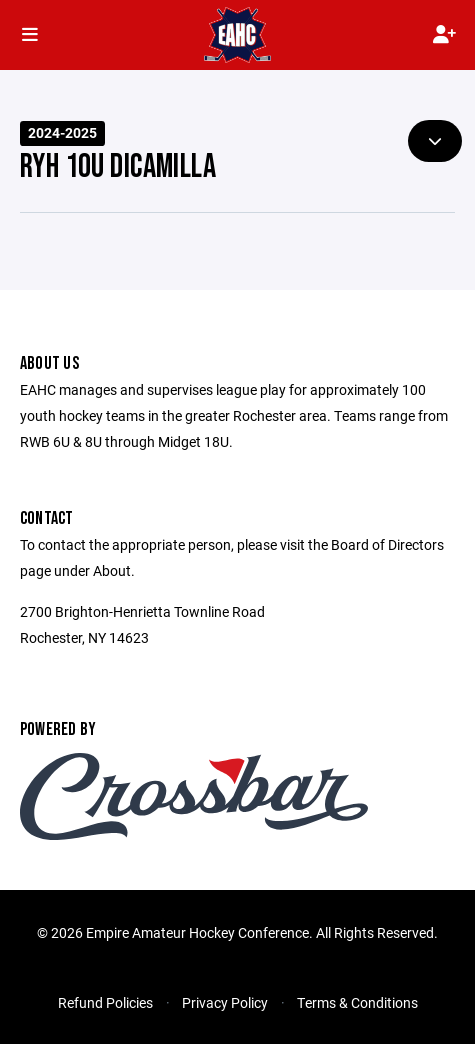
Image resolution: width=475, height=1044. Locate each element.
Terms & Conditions (357, 1002)
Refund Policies (105, 1002)
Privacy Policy (225, 1002)
